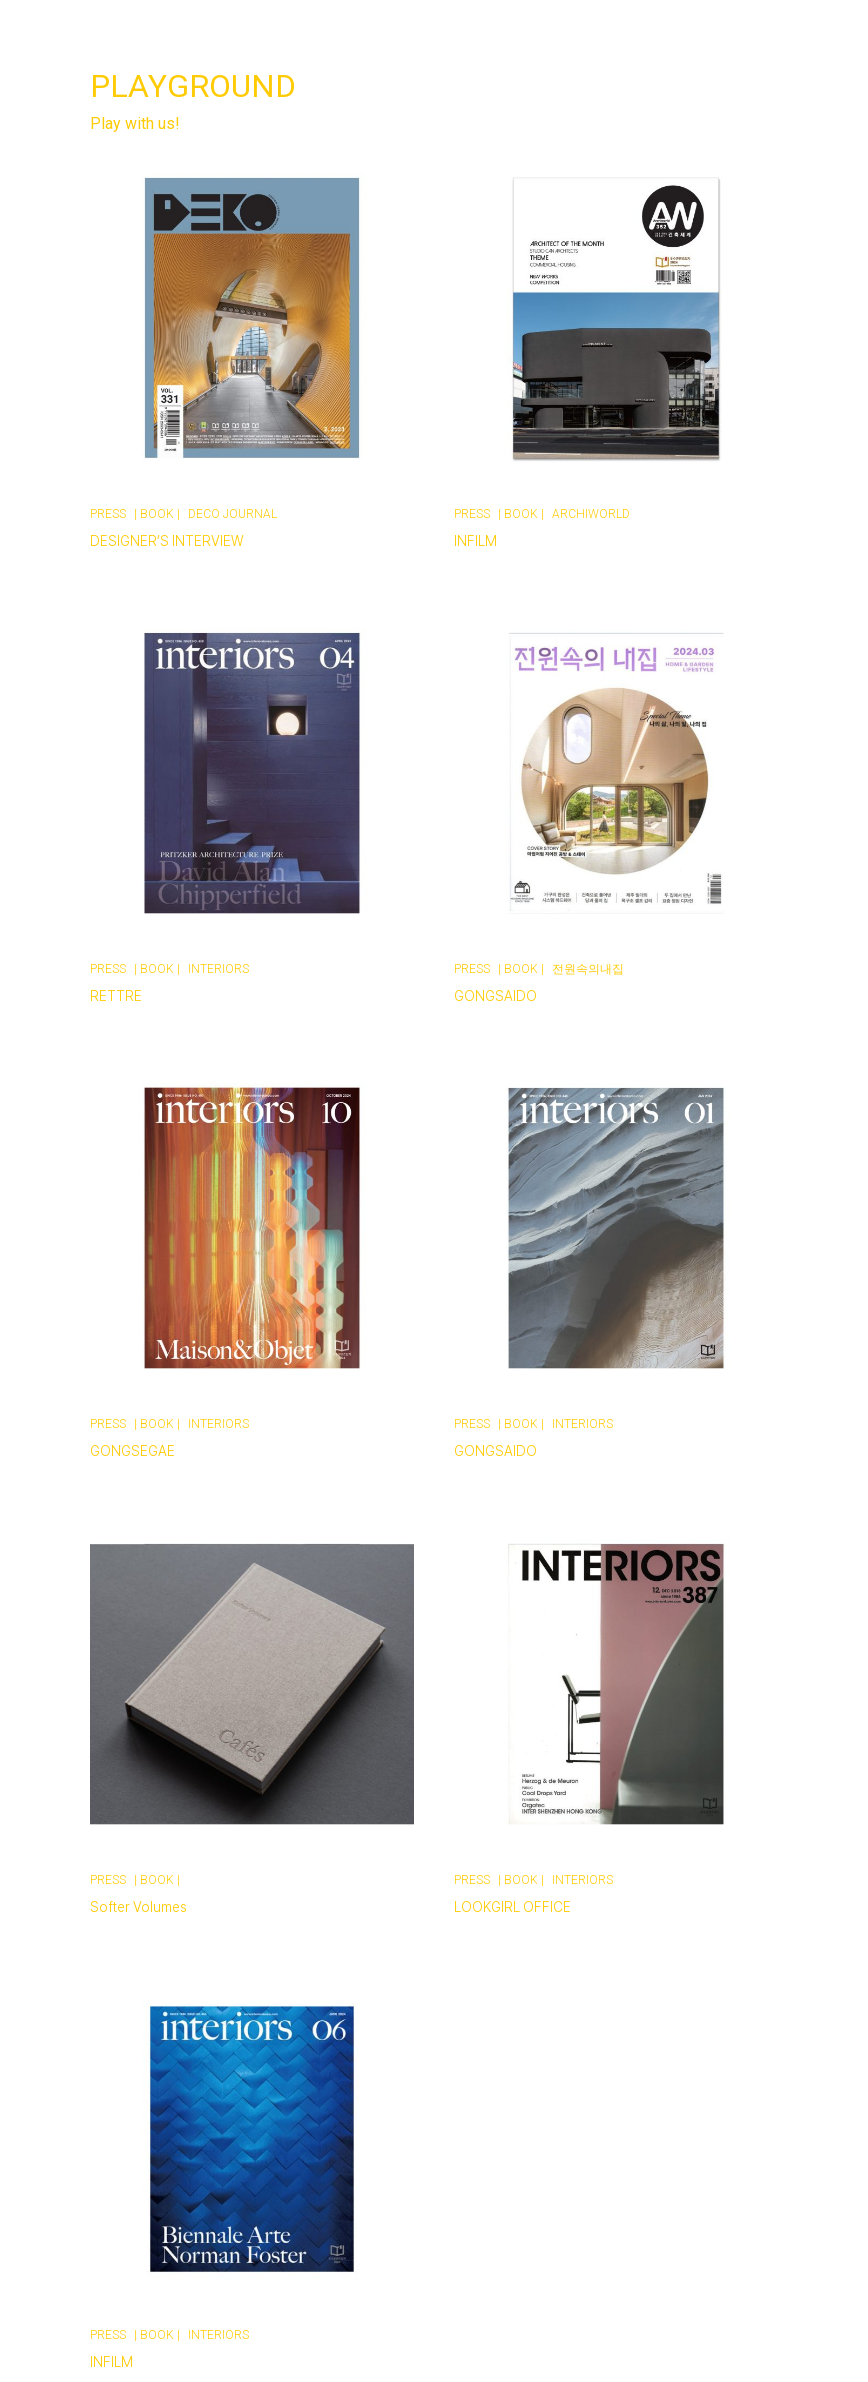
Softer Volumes (138, 1907)
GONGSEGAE (132, 1451)
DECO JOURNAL (232, 514)
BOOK (157, 514)
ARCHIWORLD (591, 514)
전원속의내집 (588, 969)
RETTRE (116, 996)
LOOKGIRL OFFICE (512, 1907)
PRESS (108, 514)
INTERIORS (218, 969)
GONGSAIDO (495, 996)
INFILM (475, 541)
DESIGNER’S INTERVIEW (167, 541)
